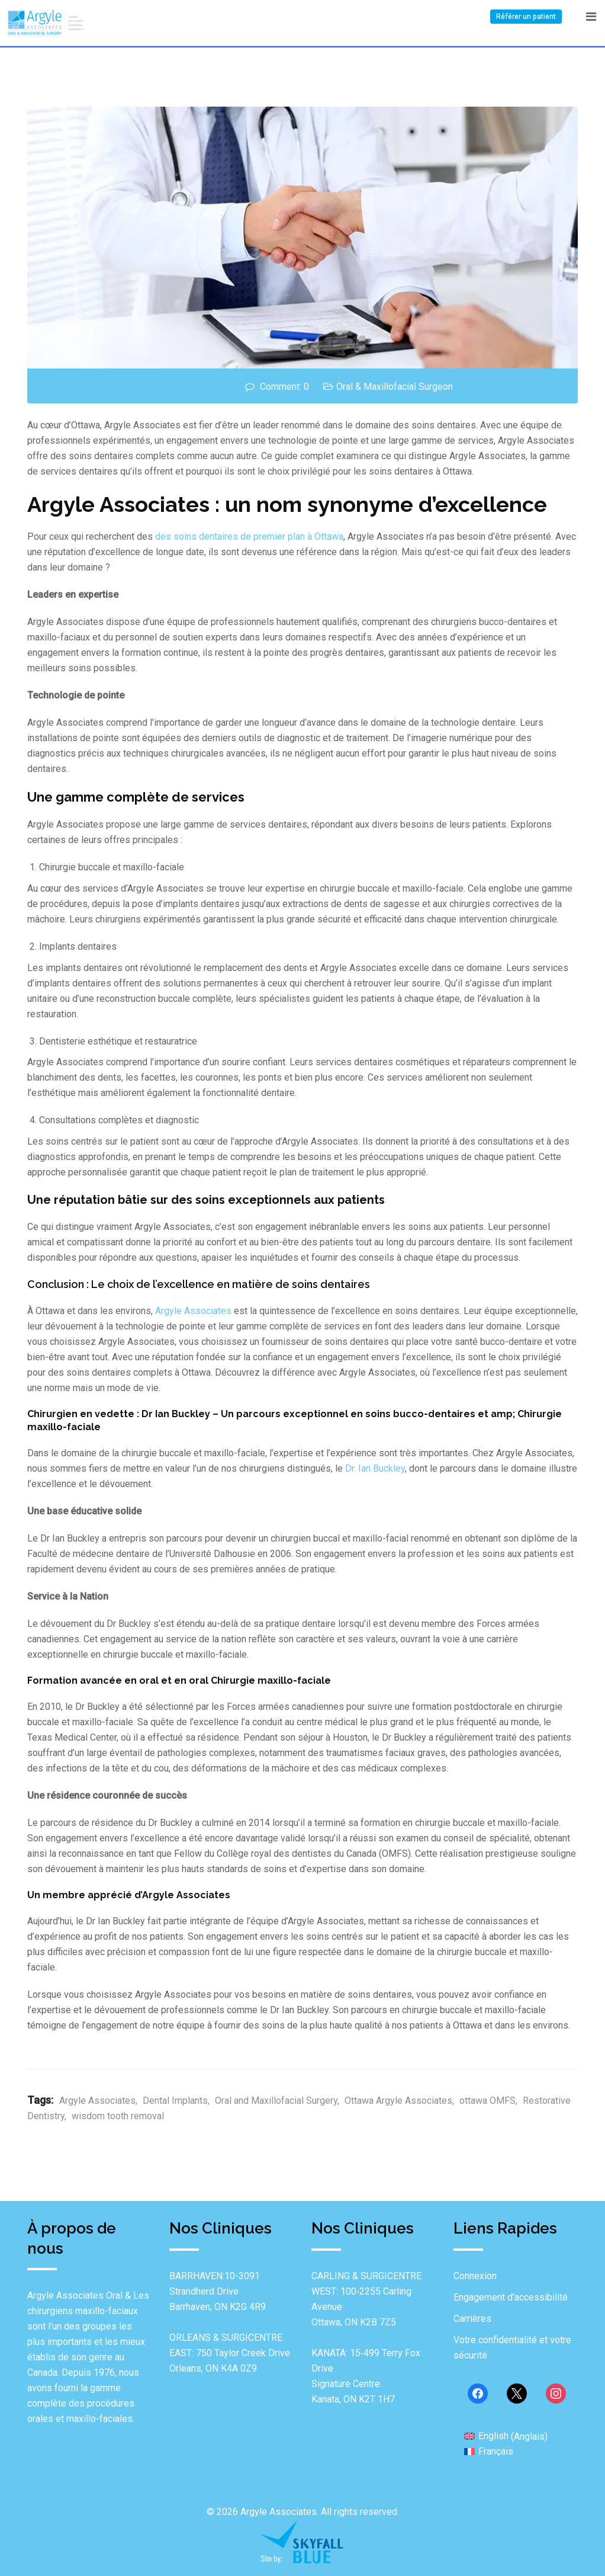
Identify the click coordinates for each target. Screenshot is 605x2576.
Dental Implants (175, 2100)
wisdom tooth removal (118, 2116)
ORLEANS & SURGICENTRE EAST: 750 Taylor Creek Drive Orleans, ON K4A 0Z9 (229, 2353)
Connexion (475, 2276)
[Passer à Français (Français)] (488, 2451)
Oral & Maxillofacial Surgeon (394, 386)
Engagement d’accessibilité (510, 2297)
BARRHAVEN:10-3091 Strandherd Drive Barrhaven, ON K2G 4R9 (217, 2291)
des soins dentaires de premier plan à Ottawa (249, 536)
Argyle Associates (193, 1310)
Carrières (472, 2318)
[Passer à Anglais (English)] (505, 2436)
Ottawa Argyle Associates (398, 2100)
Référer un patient (526, 16)
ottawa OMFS (487, 2100)
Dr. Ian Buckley (375, 1468)
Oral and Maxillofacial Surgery (276, 2100)
